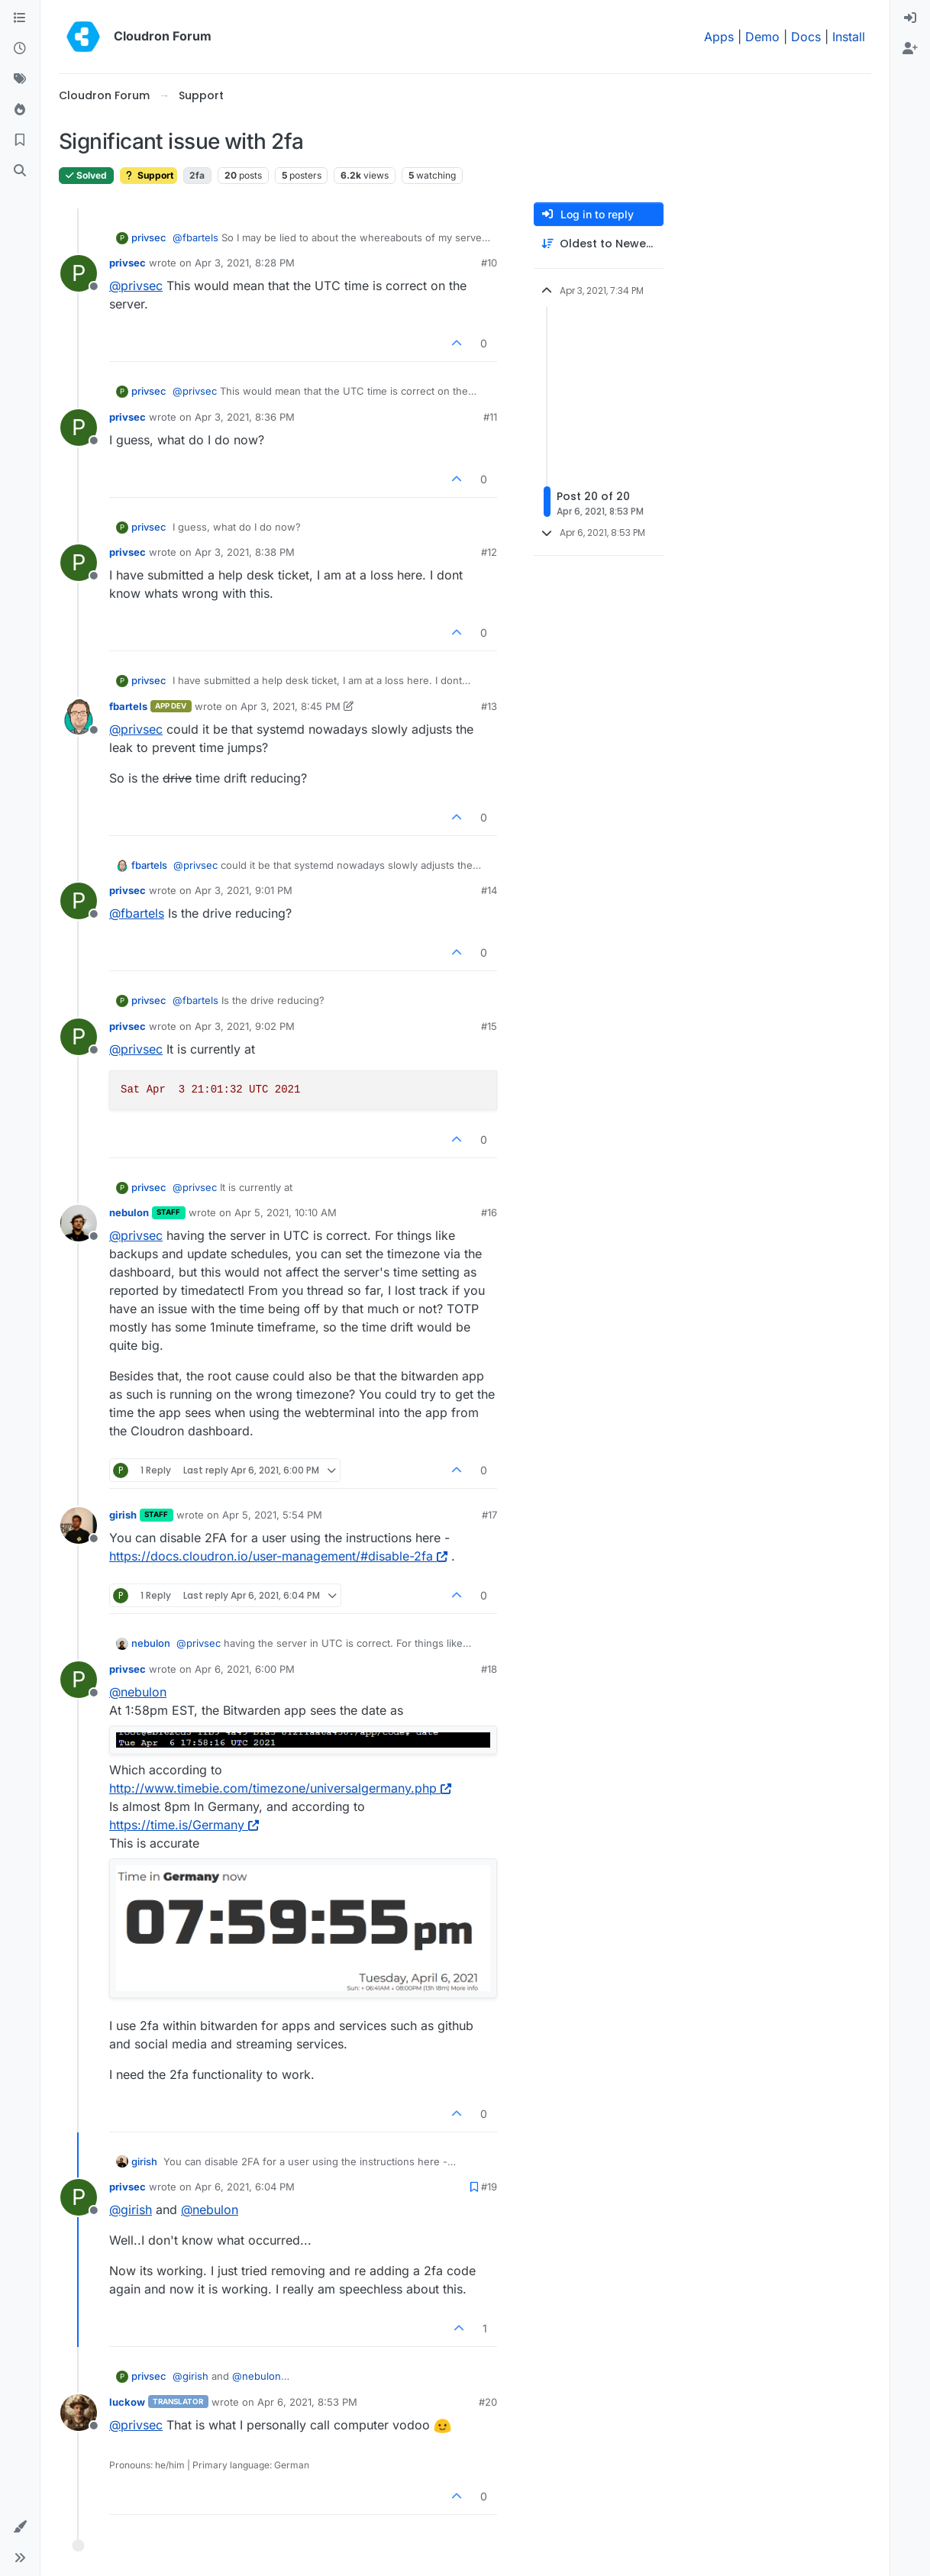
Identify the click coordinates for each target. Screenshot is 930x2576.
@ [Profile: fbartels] (195, 237)
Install (848, 36)
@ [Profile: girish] (130, 2209)
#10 (489, 263)
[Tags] (20, 79)
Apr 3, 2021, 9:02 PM (245, 1026)
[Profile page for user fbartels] (78, 717)
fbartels (128, 706)
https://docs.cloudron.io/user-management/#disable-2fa (278, 1556)
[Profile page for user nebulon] (78, 1223)
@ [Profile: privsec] (136, 285)
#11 (490, 417)
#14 (489, 890)
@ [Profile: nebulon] (137, 1692)
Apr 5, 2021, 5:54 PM (272, 1515)
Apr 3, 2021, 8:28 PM (245, 263)
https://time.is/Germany (184, 1824)
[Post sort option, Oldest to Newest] (599, 244)
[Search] (20, 171)
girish (123, 1515)
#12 (489, 552)
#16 (489, 1212)
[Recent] (20, 49)
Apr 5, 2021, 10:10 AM (285, 1212)
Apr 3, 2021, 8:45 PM (291, 706)
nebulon (129, 1212)
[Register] (910, 49)
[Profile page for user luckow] (78, 2412)
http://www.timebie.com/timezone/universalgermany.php (280, 1788)
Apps (719, 36)
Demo (762, 36)
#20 (488, 2402)
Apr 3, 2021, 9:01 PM (243, 890)
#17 (489, 1515)
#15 (489, 1026)
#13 (489, 706)
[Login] (910, 18)
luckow (127, 2402)
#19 (489, 2187)
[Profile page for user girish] (78, 1525)
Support (148, 175)
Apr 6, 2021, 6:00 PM (245, 1669)
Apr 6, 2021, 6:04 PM (245, 2187)
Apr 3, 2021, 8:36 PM (245, 417)
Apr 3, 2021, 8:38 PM (245, 552)
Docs (806, 36)
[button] (20, 2527)
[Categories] (20, 18)
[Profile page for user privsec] (78, 273)
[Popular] (20, 110)
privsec (148, 237)
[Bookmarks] (20, 140)
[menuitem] (910, 18)
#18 (489, 1669)
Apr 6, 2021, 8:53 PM (307, 2402)
